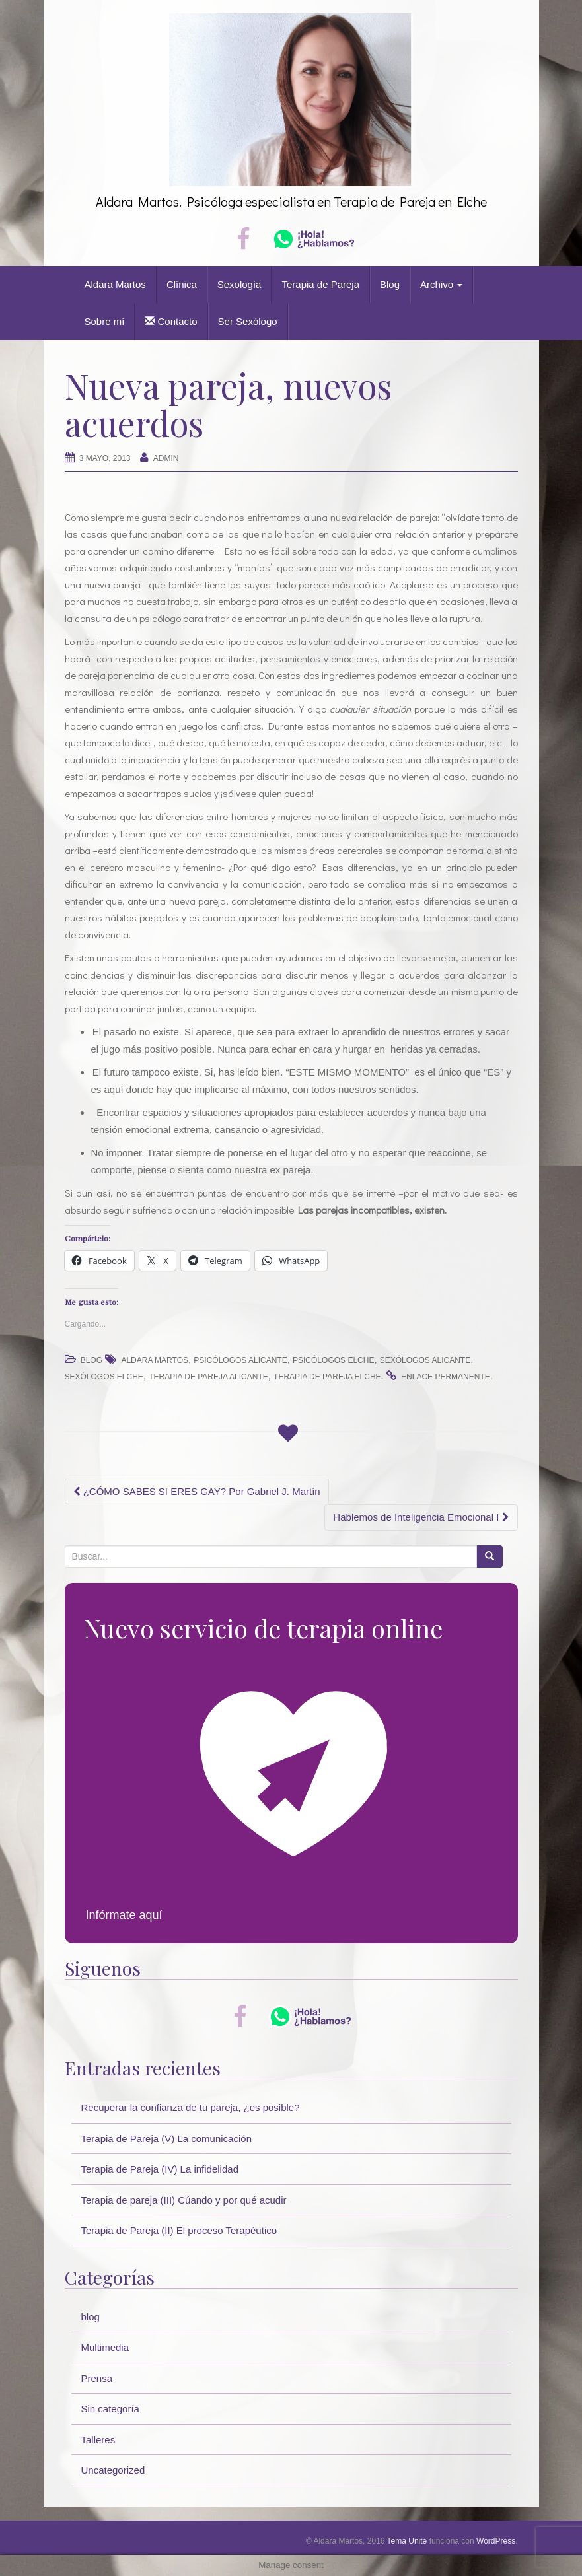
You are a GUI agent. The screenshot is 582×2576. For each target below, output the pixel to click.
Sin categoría (110, 2408)
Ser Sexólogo (247, 321)
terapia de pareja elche (327, 1376)
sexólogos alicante (425, 1360)
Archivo (441, 284)
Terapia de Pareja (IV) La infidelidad (159, 2169)
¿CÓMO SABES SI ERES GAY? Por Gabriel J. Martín (196, 1491)
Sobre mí (105, 321)
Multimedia (105, 2347)
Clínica (181, 284)
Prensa (97, 2378)
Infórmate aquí (124, 1915)
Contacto (171, 321)
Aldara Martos (115, 284)
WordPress (495, 2541)
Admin (166, 458)
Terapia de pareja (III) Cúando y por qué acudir (184, 2200)
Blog (390, 284)
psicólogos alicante (240, 1360)
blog (91, 1360)
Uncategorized (113, 2470)
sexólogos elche (104, 1376)
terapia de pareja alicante (208, 1376)
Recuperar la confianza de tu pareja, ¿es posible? (190, 2107)
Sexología (239, 284)
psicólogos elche (333, 1360)
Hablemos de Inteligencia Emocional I (421, 1517)
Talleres (98, 2439)
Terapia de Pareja (320, 284)
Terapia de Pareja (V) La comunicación (166, 2138)
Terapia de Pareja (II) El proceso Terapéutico (179, 2230)
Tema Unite (407, 2541)
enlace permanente (445, 1376)
